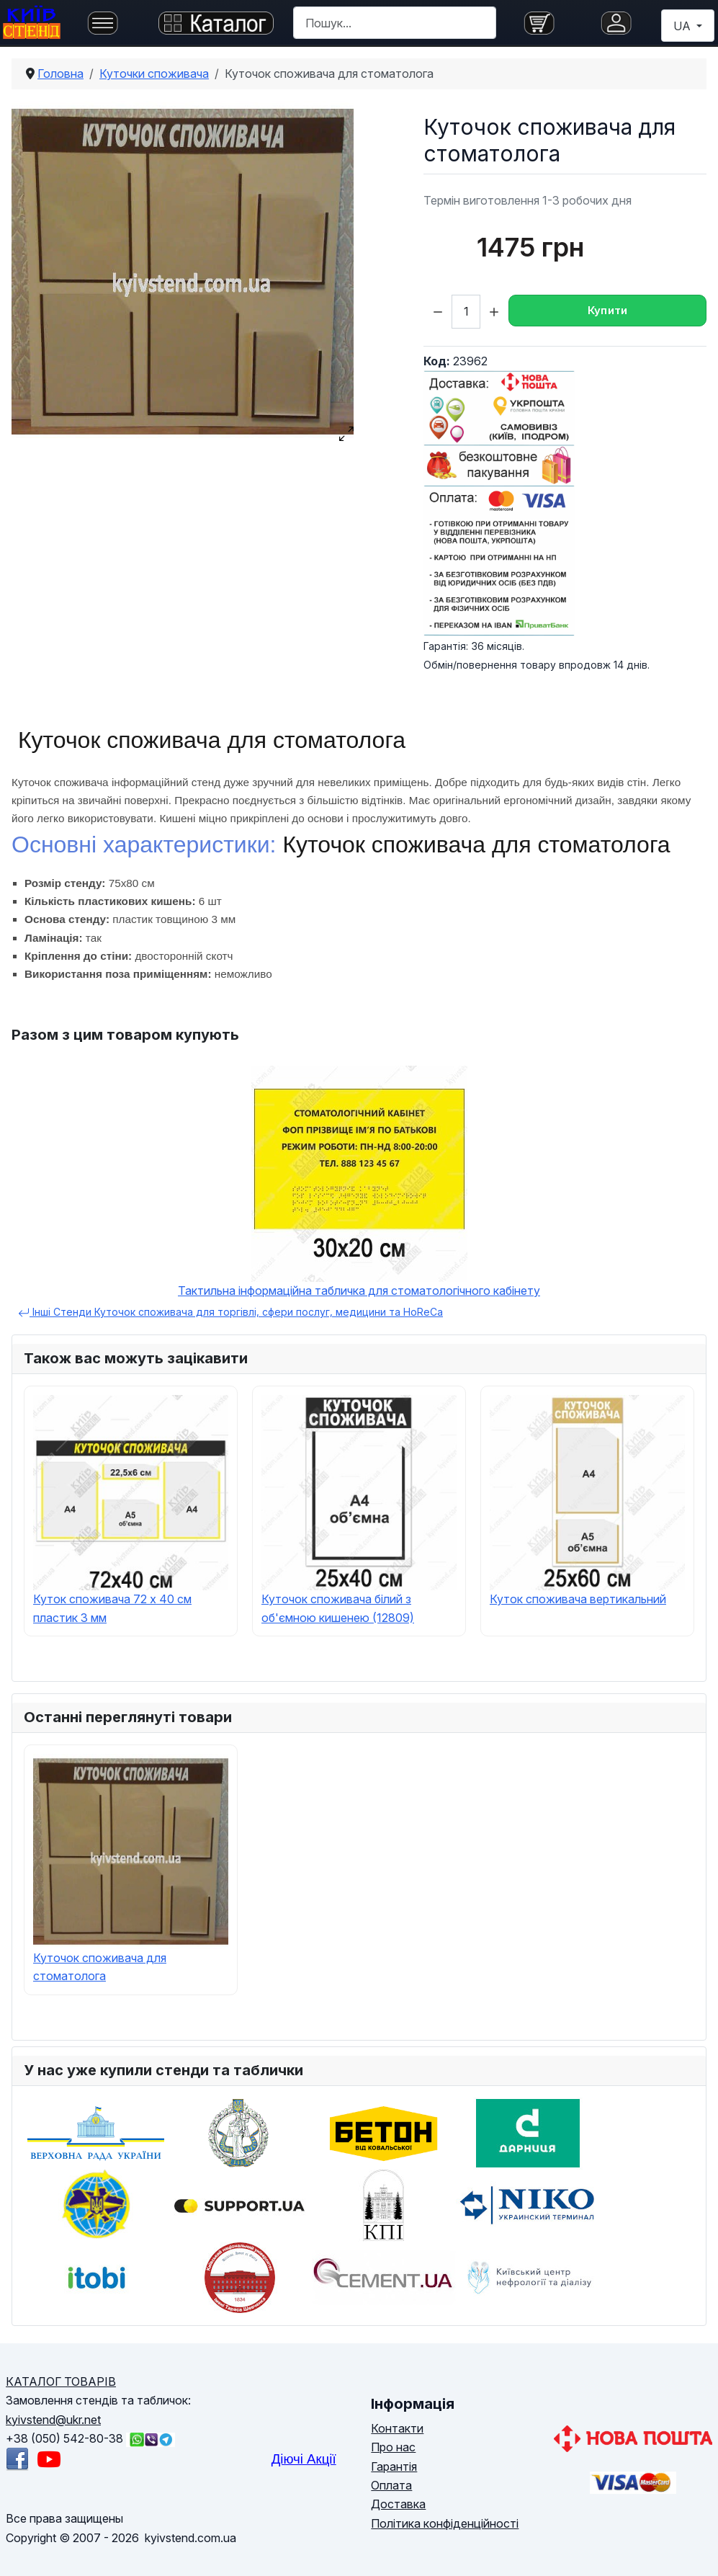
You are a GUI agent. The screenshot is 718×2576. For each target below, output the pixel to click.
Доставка (398, 2504)
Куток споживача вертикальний (578, 1599)
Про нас (393, 2447)
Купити (608, 310)
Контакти (397, 2428)
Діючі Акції (304, 2458)
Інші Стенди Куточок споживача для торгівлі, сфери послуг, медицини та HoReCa (230, 1312)
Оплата (391, 2485)
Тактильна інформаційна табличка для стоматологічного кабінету (359, 1290)
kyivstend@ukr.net (53, 2419)
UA (683, 26)
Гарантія (394, 2466)
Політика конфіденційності (445, 2523)
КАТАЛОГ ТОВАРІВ (61, 2381)
